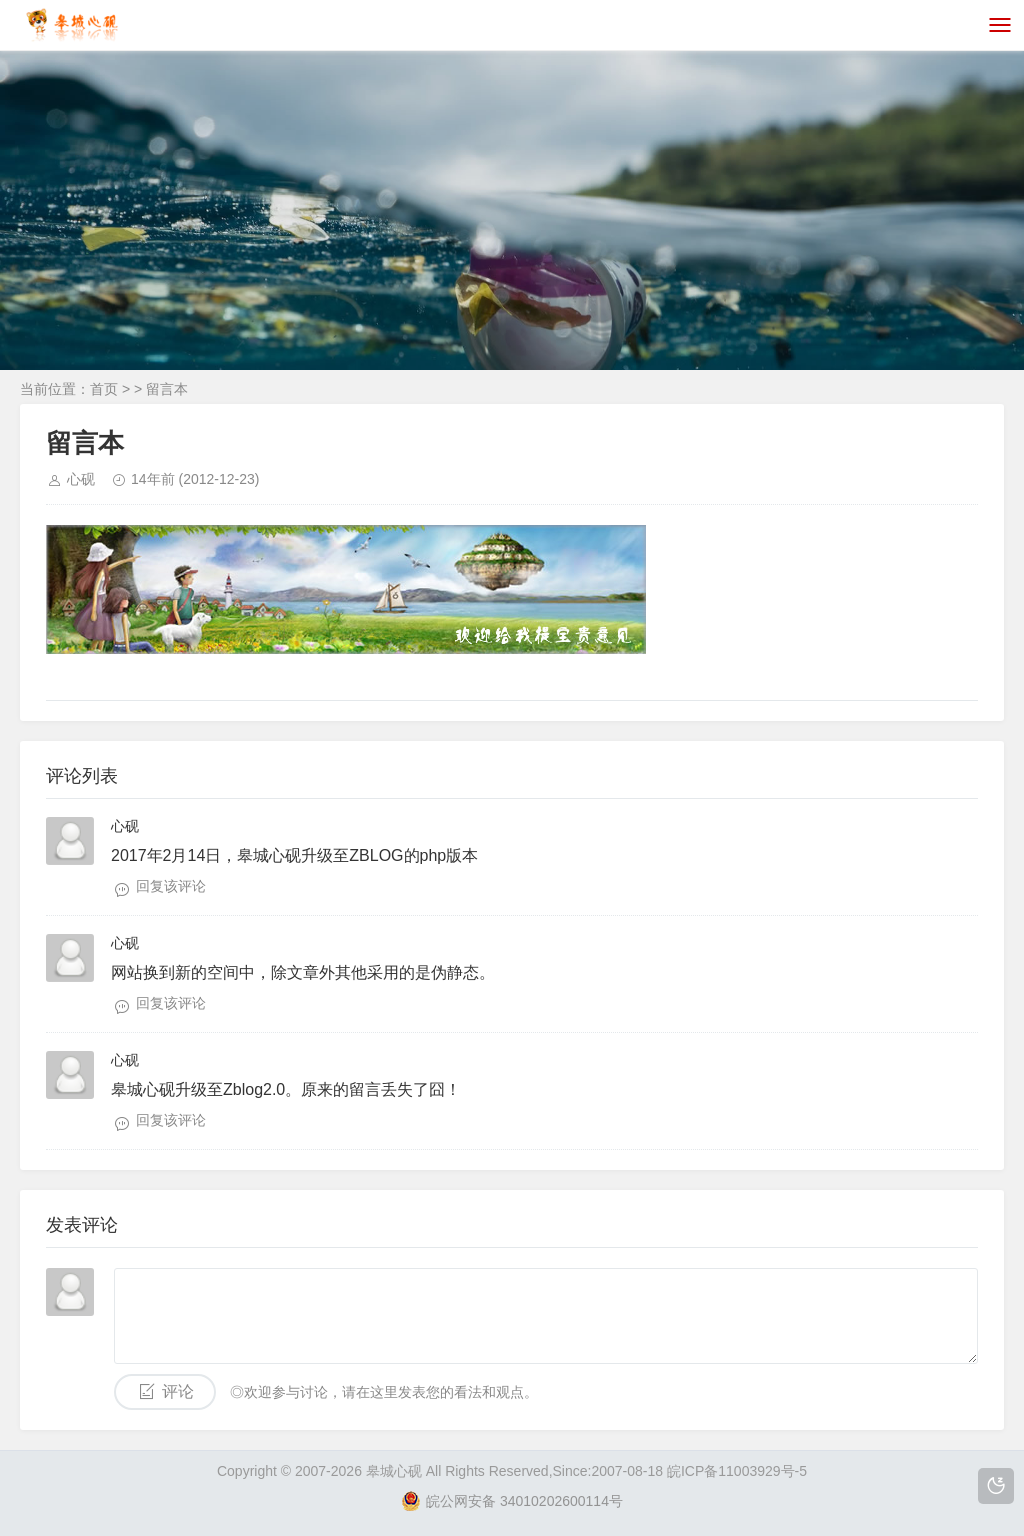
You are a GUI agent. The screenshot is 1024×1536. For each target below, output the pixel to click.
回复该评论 (171, 886)
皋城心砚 (394, 1471)
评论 (178, 1391)
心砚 (81, 479)
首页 (104, 389)
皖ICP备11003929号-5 (737, 1471)
